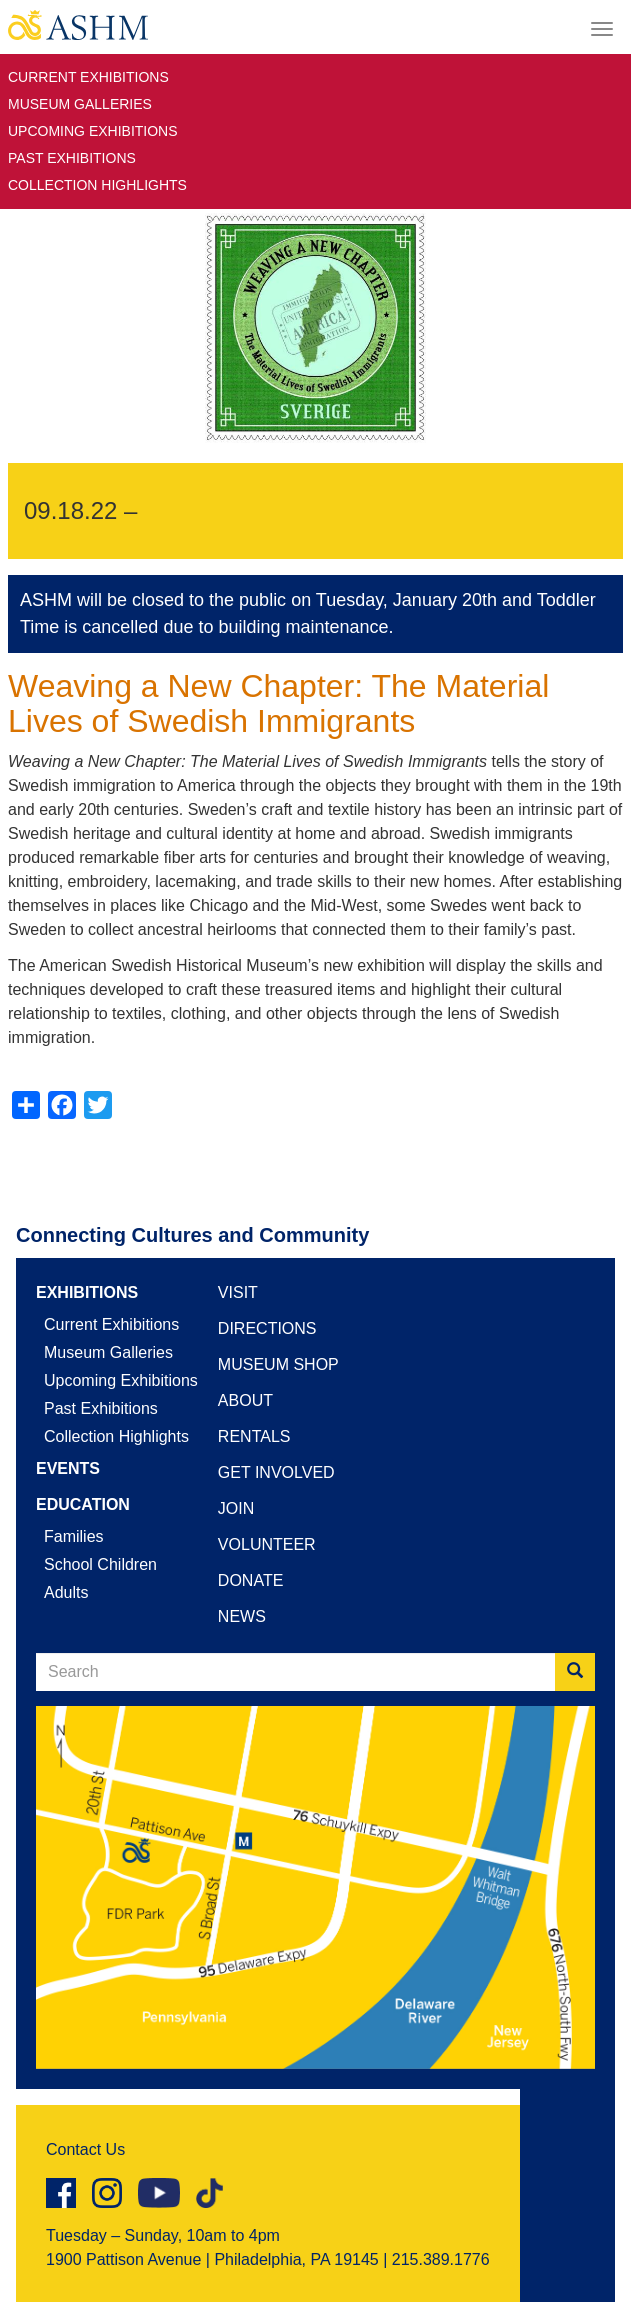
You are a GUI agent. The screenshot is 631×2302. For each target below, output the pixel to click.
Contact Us (85, 2149)
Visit (238, 1292)
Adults (66, 1592)
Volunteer (267, 1544)
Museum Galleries (80, 104)
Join (236, 1508)
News (242, 1616)
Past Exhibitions (72, 158)
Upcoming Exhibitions (93, 131)
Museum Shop (278, 1364)
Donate (250, 1580)
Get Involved (276, 1472)
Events (68, 1468)
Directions (267, 1328)
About (245, 1400)
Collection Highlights (97, 185)
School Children (100, 1564)
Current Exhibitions (88, 77)
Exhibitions (87, 1292)
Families (74, 1536)
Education (83, 1504)
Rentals (254, 1436)
